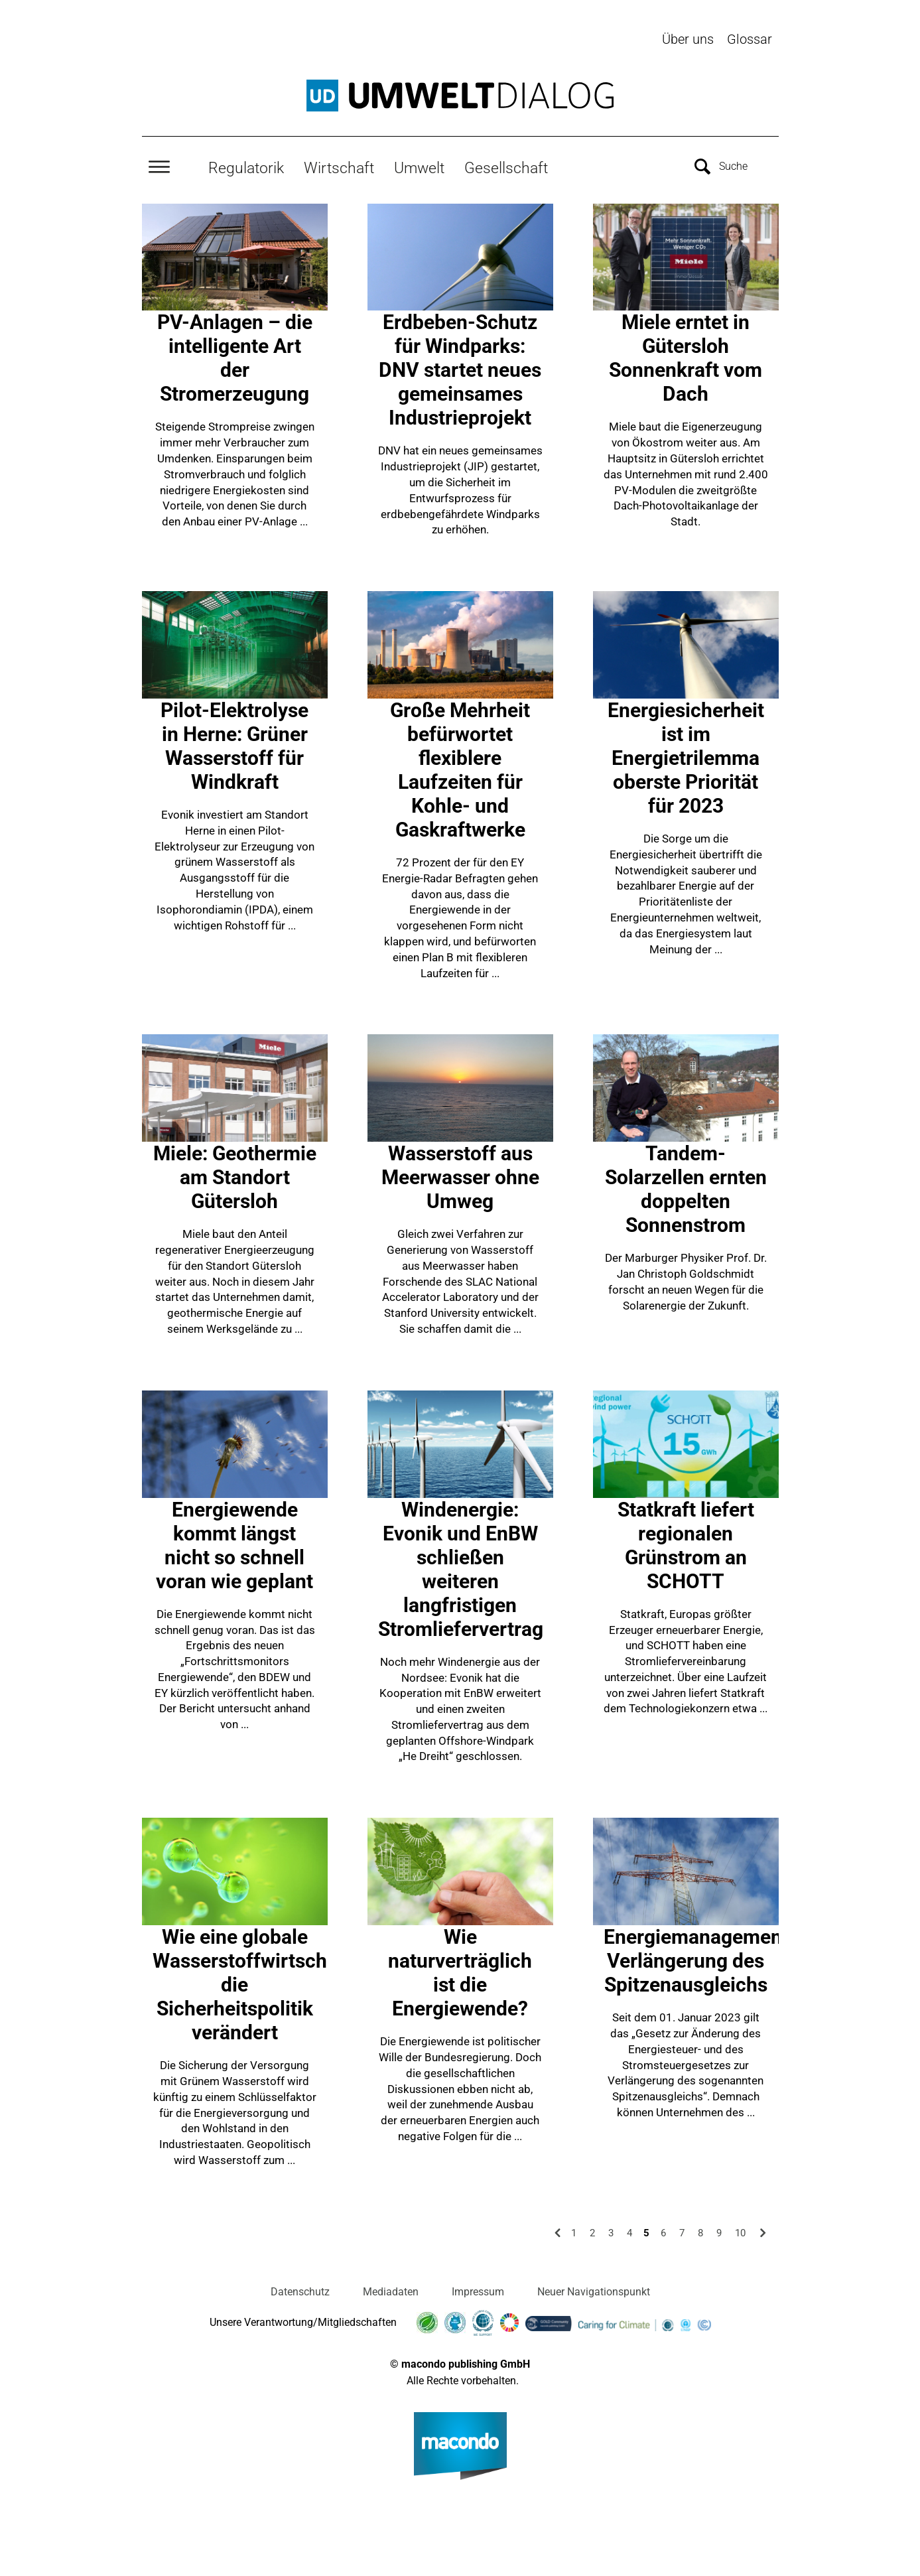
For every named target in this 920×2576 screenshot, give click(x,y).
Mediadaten (391, 2289)
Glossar (749, 39)
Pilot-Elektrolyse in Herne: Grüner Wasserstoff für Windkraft (234, 744)
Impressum (478, 2289)
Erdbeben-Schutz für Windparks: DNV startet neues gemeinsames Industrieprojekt (460, 368)
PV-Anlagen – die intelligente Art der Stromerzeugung (234, 356)
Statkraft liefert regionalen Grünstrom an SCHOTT (686, 1543)
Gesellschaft (506, 166)
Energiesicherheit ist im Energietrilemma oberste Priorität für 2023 (686, 756)
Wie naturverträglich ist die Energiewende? (460, 1971)
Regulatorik (246, 166)
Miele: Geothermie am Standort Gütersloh (234, 1175)
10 (740, 2231)
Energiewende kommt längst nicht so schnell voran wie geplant (234, 1543)
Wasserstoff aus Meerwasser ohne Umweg (460, 1175)
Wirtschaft (339, 166)
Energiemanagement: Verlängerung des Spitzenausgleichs (699, 1959)
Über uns (688, 39)
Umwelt (419, 166)
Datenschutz (300, 2289)
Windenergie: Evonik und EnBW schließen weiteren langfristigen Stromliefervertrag (460, 1567)
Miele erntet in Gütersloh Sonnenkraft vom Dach (685, 356)
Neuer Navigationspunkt (593, 2289)
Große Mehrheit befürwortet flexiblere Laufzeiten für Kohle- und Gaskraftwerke (460, 768)
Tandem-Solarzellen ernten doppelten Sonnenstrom (686, 1187)
